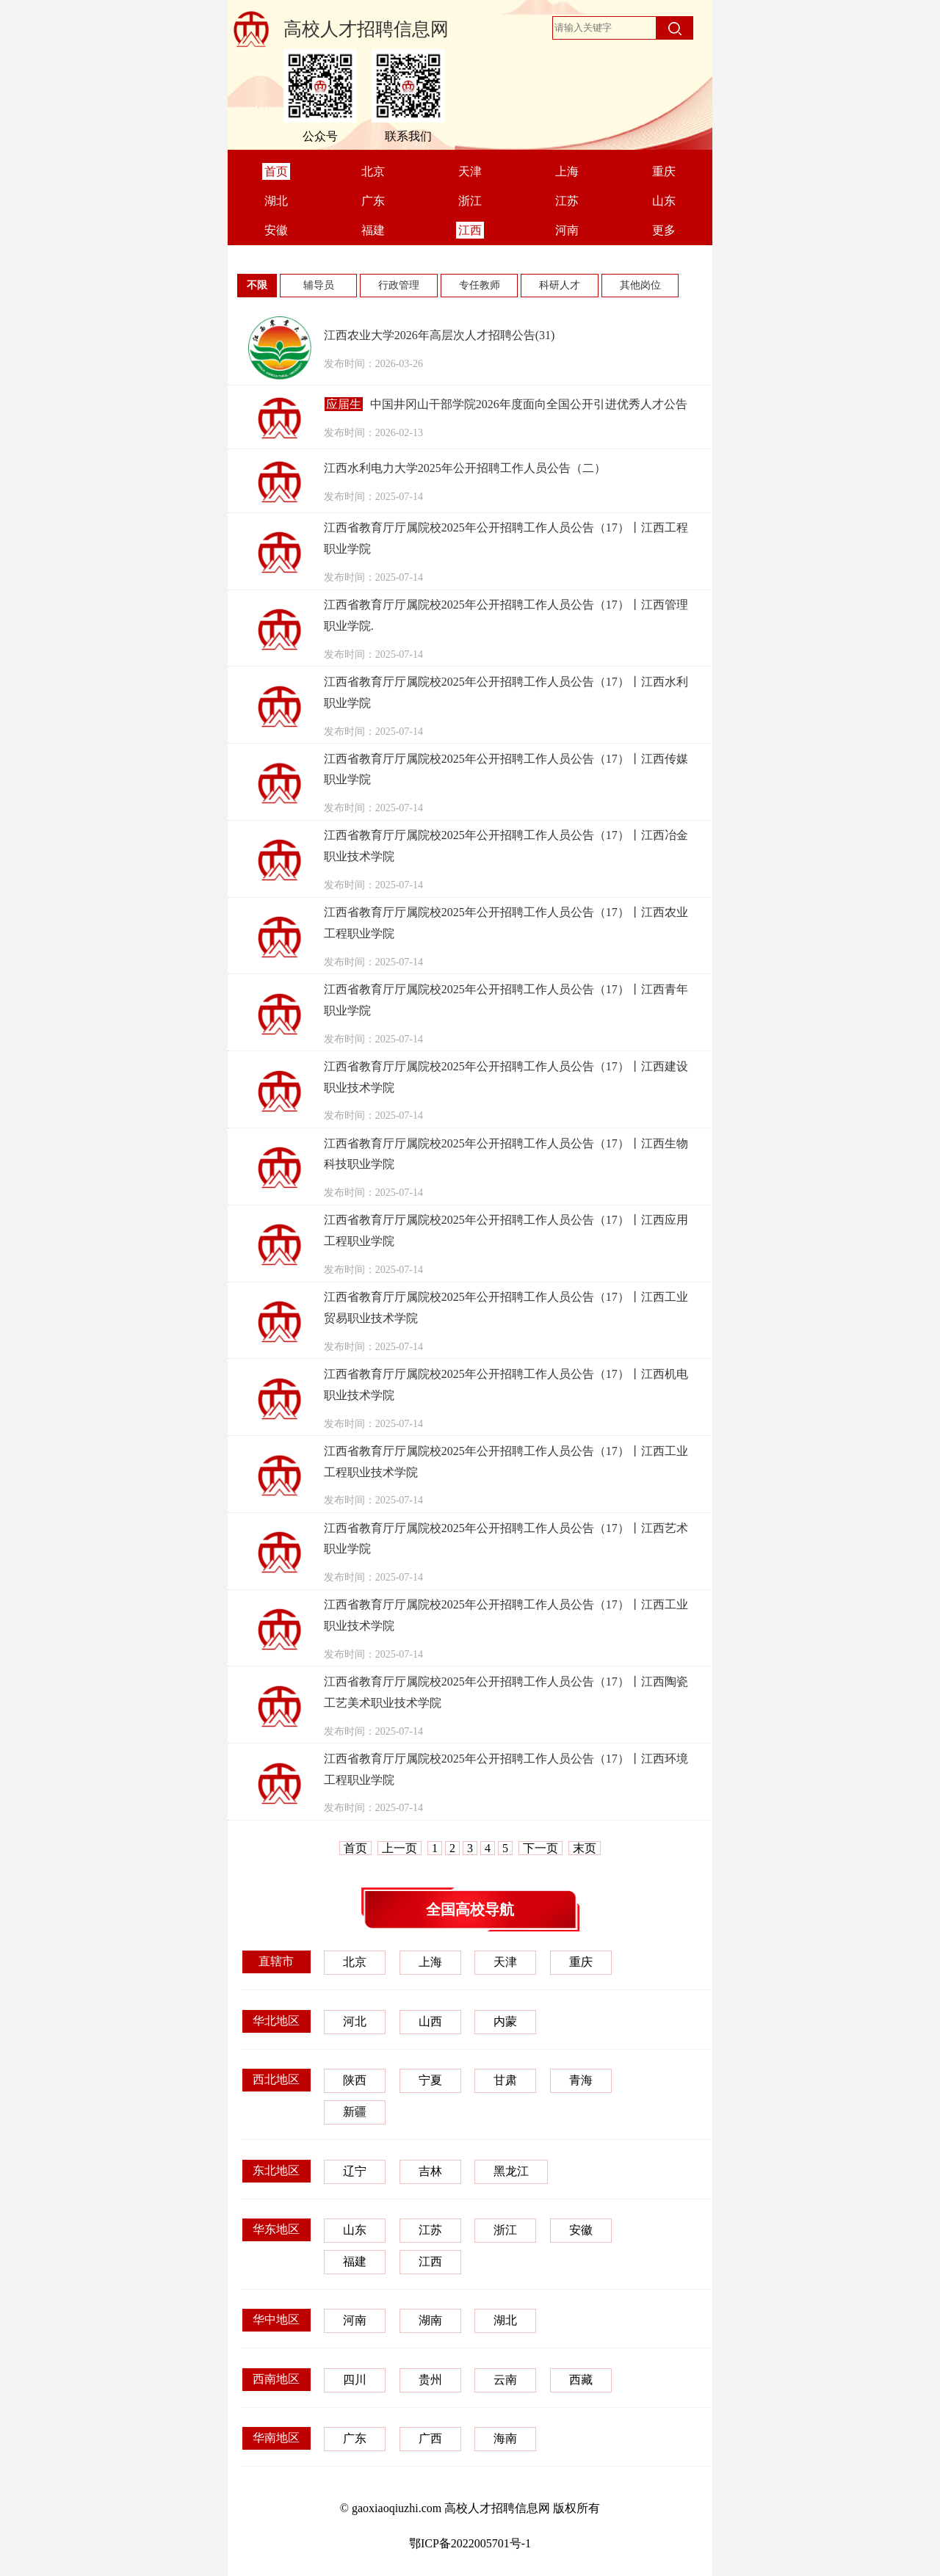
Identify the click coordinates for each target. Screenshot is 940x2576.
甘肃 (505, 2080)
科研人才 (559, 285)
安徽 (581, 2230)
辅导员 (318, 285)
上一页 (399, 1848)
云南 (505, 2379)
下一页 (540, 1848)
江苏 (430, 2230)
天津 (505, 1962)
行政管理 (398, 285)
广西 (430, 2438)
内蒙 (505, 2021)
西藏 (581, 2379)
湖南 (430, 2320)
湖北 (505, 2320)
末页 (584, 1848)
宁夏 (430, 2080)
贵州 (430, 2379)
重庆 (581, 1962)
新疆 (354, 2111)
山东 (354, 2230)
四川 (354, 2379)
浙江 (505, 2230)
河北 (354, 2021)
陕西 (354, 2080)
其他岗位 (640, 285)
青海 (581, 2080)
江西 (430, 2261)
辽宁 (354, 2171)
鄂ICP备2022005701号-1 (470, 2543)
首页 (355, 1848)
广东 (354, 2438)
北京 (354, 1962)
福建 (354, 2261)
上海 (430, 1962)
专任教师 (479, 285)
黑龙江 (511, 2171)
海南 (505, 2438)
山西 (430, 2021)
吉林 (430, 2171)
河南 (354, 2320)
